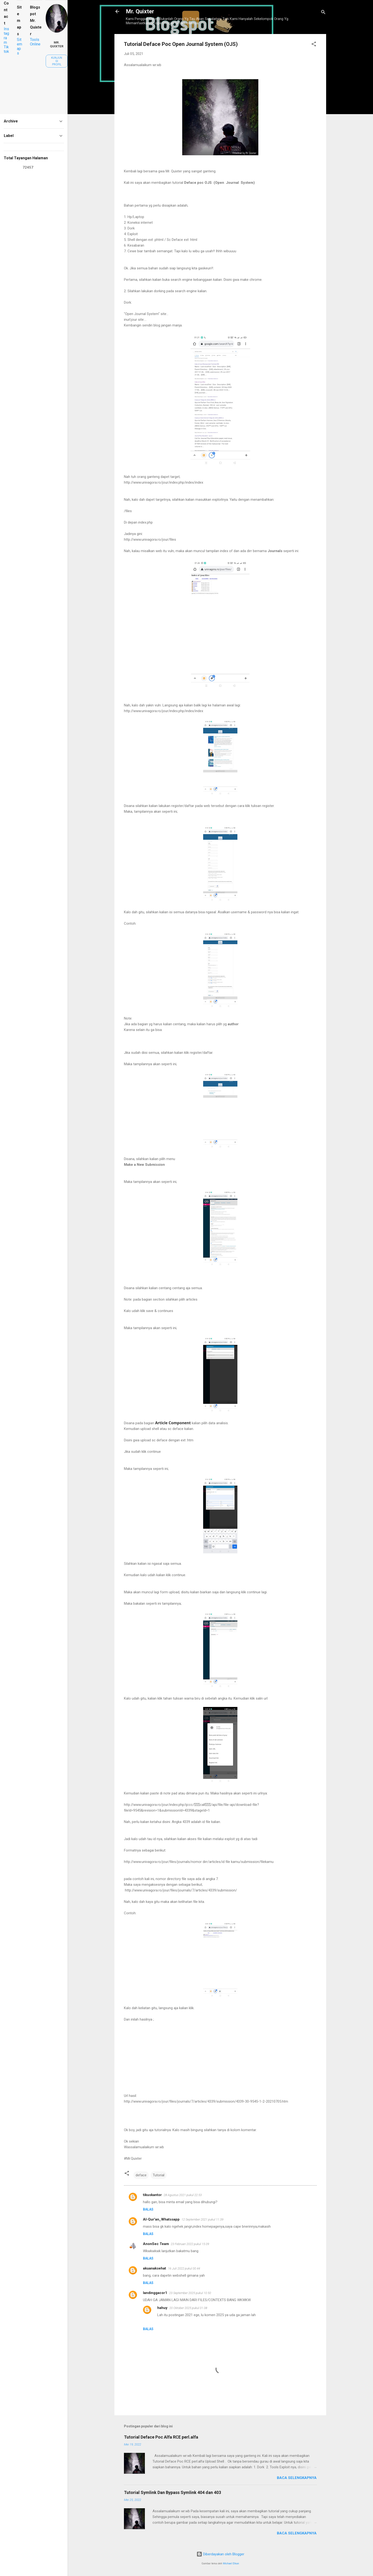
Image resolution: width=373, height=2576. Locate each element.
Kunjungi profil (56, 61)
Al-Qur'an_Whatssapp (161, 2219)
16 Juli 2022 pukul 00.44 (184, 2268)
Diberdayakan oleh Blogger (220, 2554)
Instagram (6, 36)
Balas (148, 2209)
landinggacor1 (155, 2293)
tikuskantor (152, 2195)
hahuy (162, 2308)
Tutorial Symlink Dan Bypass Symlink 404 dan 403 (172, 2492)
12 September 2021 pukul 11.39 (202, 2219)
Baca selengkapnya (297, 2478)
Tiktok (6, 49)
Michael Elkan (231, 2563)
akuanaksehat (154, 2268)
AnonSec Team (156, 2244)
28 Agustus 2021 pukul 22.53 (183, 2195)
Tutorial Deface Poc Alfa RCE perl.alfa (161, 2437)
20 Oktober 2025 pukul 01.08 (188, 2308)
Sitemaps (19, 46)
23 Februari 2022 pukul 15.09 (190, 2244)
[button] (314, 45)
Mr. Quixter (140, 11)
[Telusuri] (323, 13)
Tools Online (35, 41)
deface (141, 2175)
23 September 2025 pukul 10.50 (190, 2293)
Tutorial (158, 2175)
